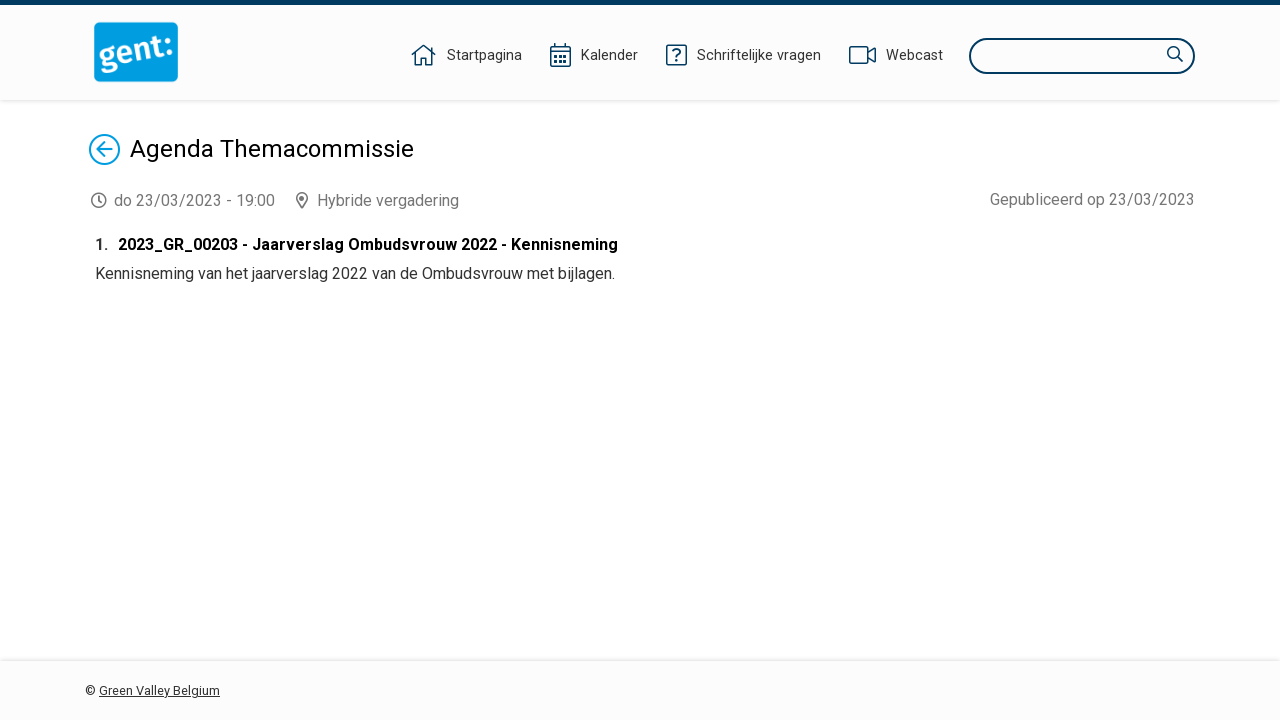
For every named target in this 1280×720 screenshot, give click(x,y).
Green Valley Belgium (159, 690)
